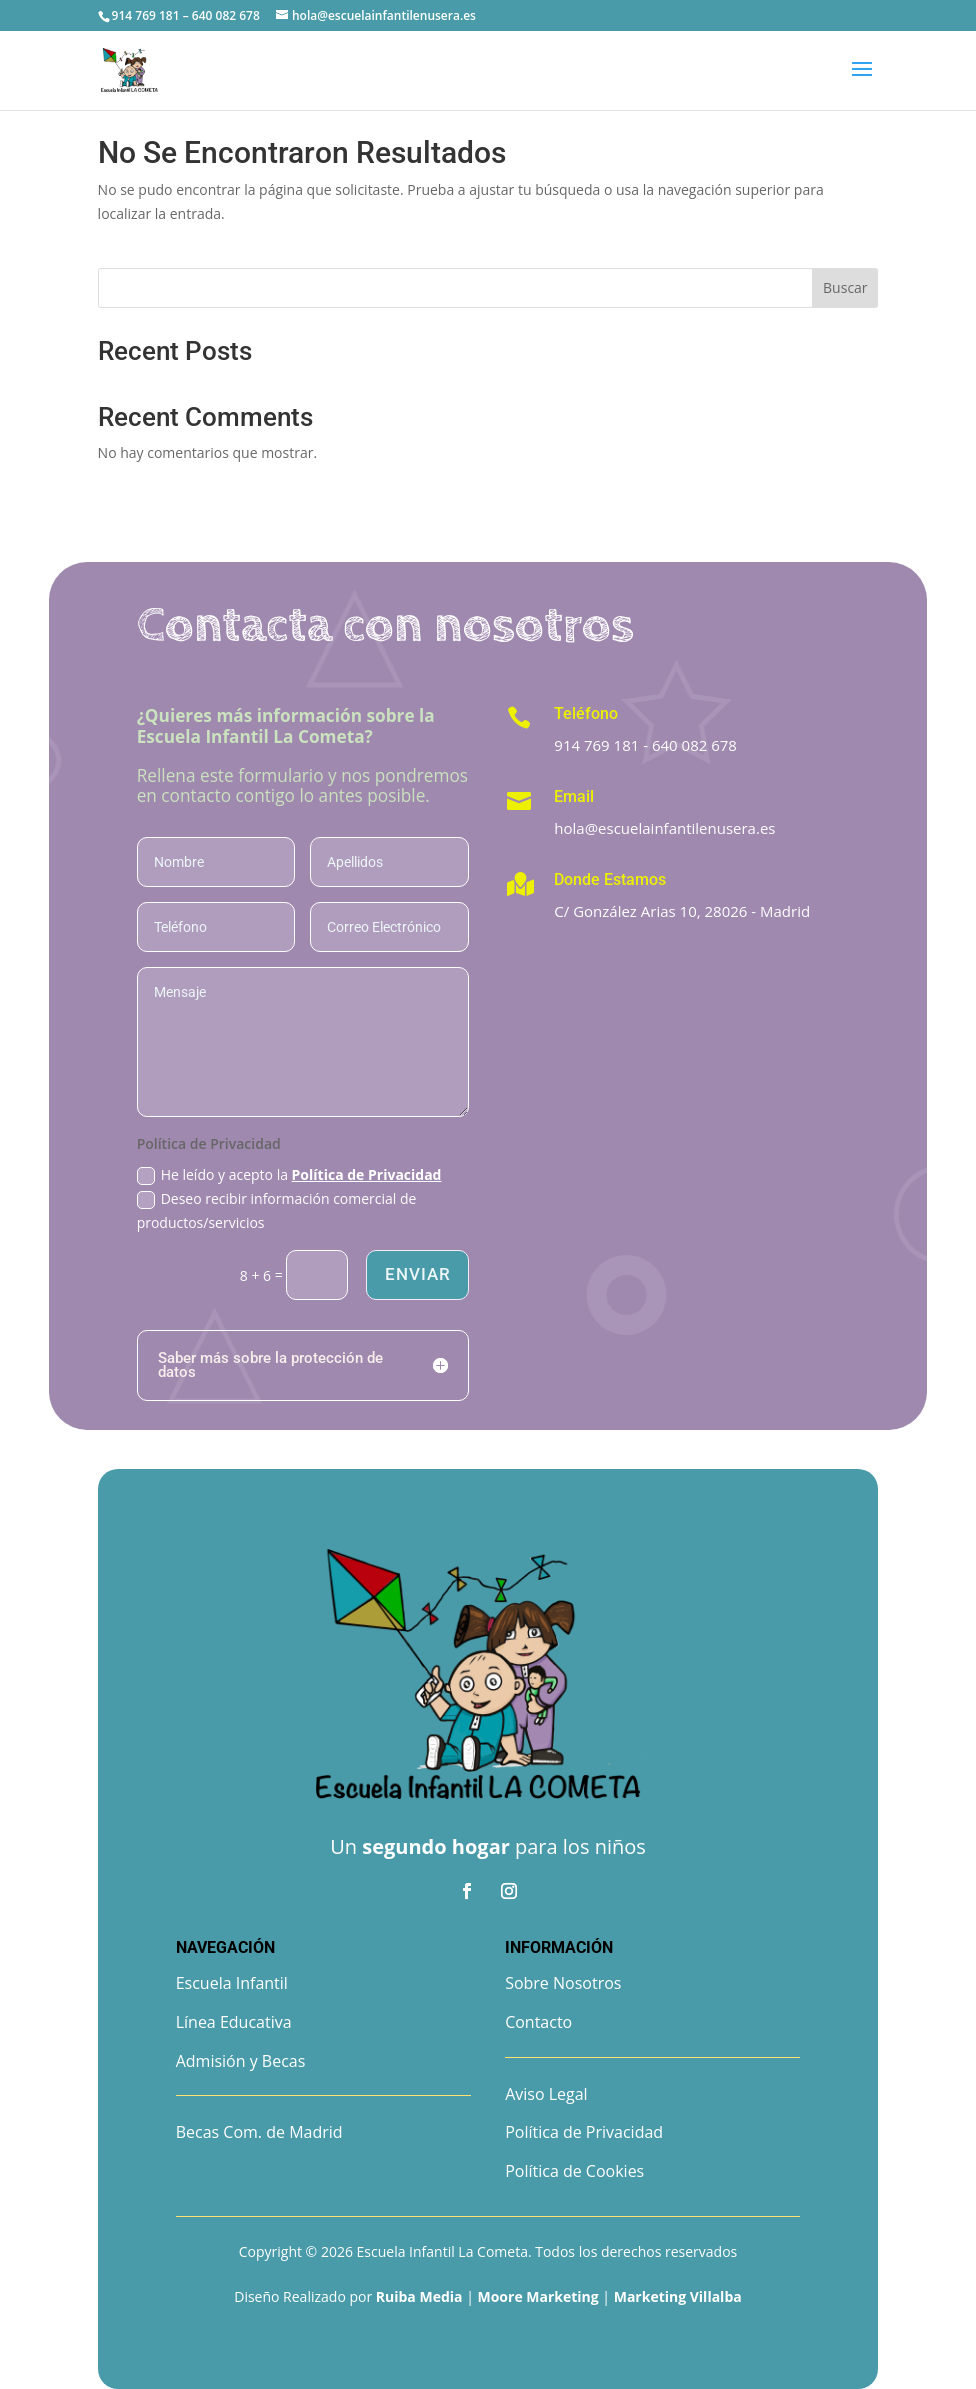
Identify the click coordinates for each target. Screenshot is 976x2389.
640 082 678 (694, 745)
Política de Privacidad (367, 1174)
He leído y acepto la (289, 1175)
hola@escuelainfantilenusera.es (664, 828)
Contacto (538, 2022)
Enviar (417, 1274)
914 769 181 (596, 745)
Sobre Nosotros (563, 1983)
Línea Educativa (234, 2022)
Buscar (845, 287)
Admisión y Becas (241, 2061)
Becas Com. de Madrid (259, 2132)
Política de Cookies (574, 2171)
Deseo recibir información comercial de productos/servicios (277, 1210)
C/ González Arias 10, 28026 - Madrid (682, 911)
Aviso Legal (546, 2094)
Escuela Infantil (232, 1983)
